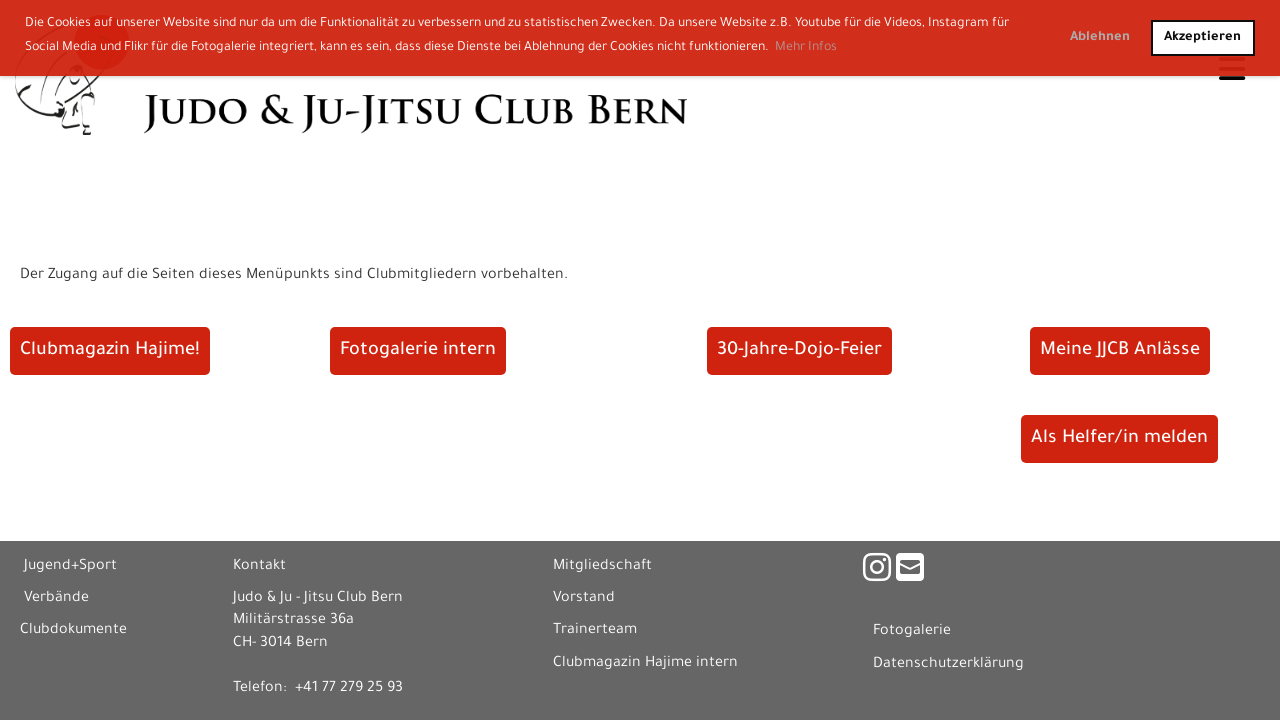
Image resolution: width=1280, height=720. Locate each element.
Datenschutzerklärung (948, 665)
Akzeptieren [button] (1202, 38)
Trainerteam (595, 631)
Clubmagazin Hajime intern (645, 664)
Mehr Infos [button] (806, 48)
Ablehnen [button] (1100, 38)
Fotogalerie (912, 632)
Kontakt (259, 567)
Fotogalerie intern (418, 351)
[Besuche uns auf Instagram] (877, 574)
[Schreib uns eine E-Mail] (910, 574)
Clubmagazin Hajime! (110, 351)
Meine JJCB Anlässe (1120, 351)
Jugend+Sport (70, 567)
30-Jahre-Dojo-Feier (799, 351)
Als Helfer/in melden (1119, 439)
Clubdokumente (73, 631)
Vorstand (584, 599)
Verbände (56, 599)
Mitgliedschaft (602, 567)
